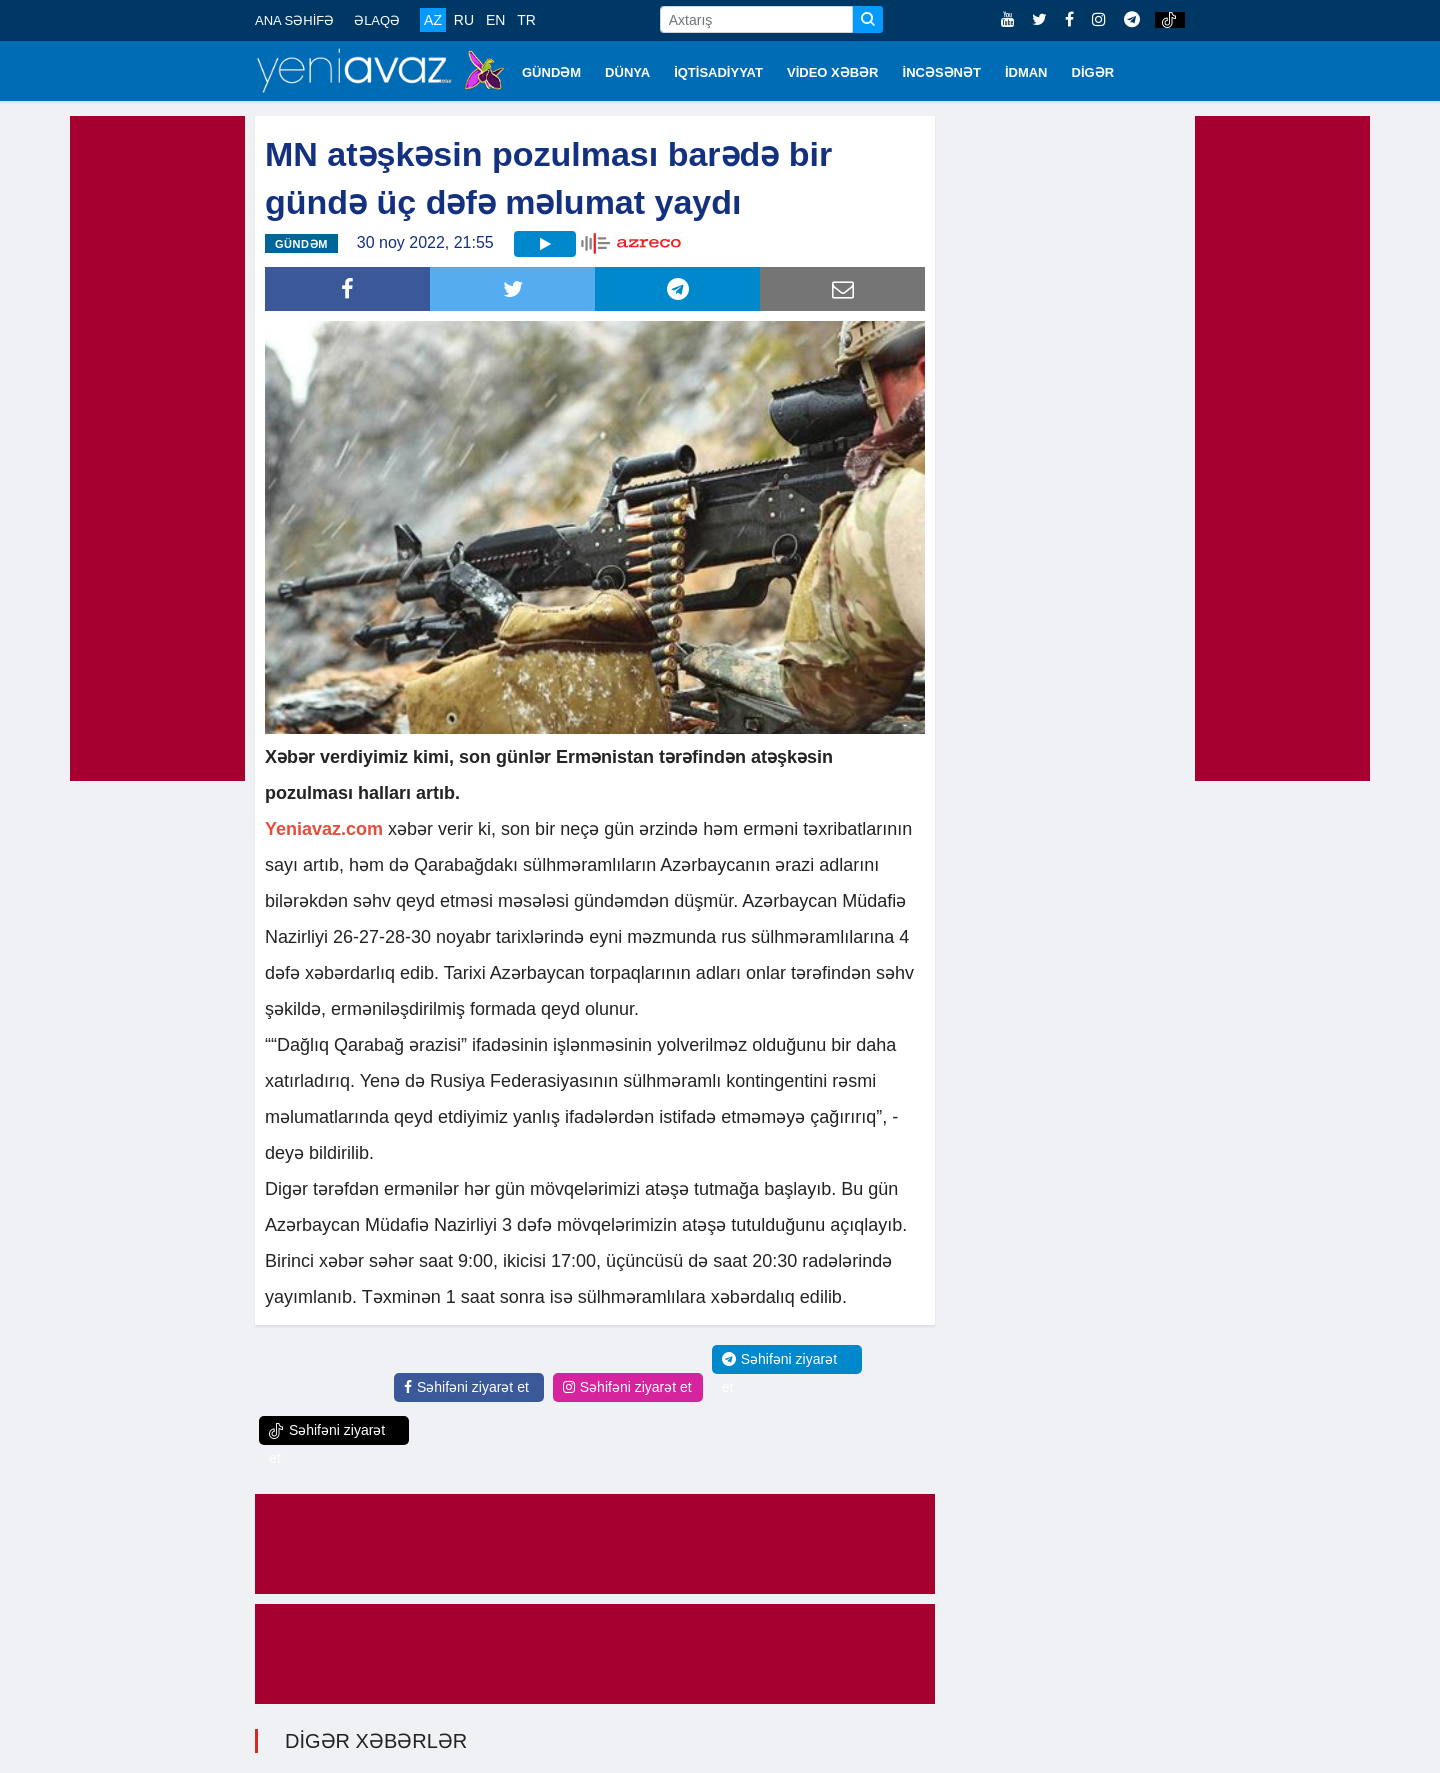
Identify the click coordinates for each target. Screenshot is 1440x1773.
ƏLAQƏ (377, 20)
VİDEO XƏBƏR (833, 72)
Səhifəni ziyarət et (466, 1387)
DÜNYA (627, 72)
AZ (433, 20)
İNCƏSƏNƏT (942, 72)
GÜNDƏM (551, 72)
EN (495, 20)
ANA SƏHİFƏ (294, 20)
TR (526, 20)
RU (464, 20)
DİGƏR (1093, 72)
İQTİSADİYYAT (718, 72)
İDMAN (1026, 72)
